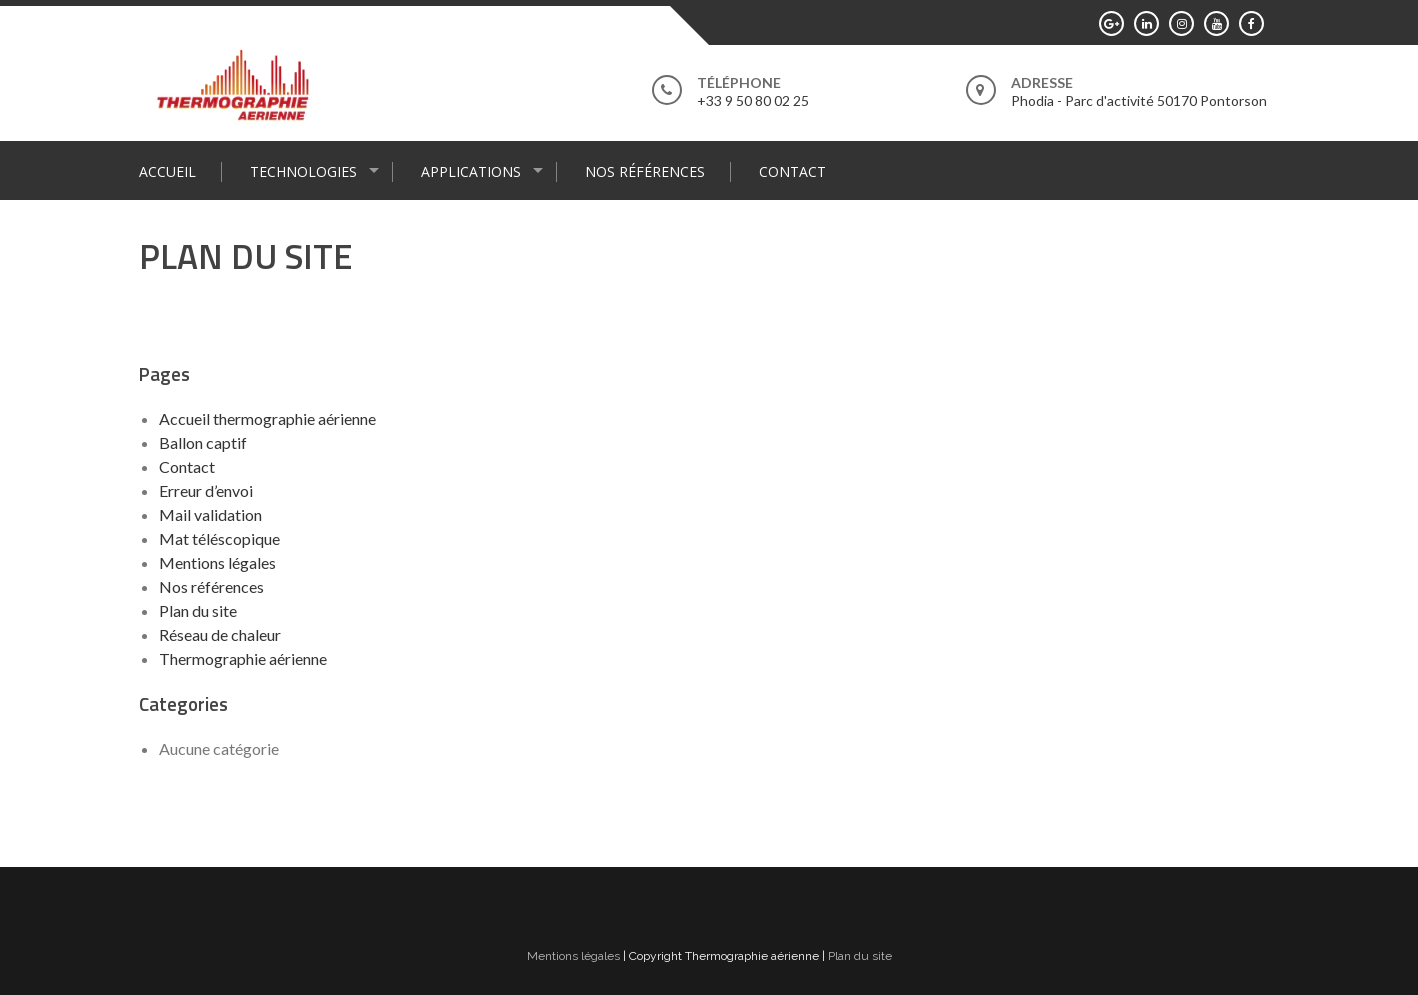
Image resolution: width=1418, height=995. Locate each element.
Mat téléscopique (219, 538)
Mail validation (210, 514)
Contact (792, 171)
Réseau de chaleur (220, 634)
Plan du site (198, 610)
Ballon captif (203, 442)
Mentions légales (217, 562)
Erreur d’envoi (206, 490)
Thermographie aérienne (243, 658)
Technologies (303, 171)
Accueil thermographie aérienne (267, 418)
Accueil (167, 171)
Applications (471, 171)
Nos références (645, 171)
